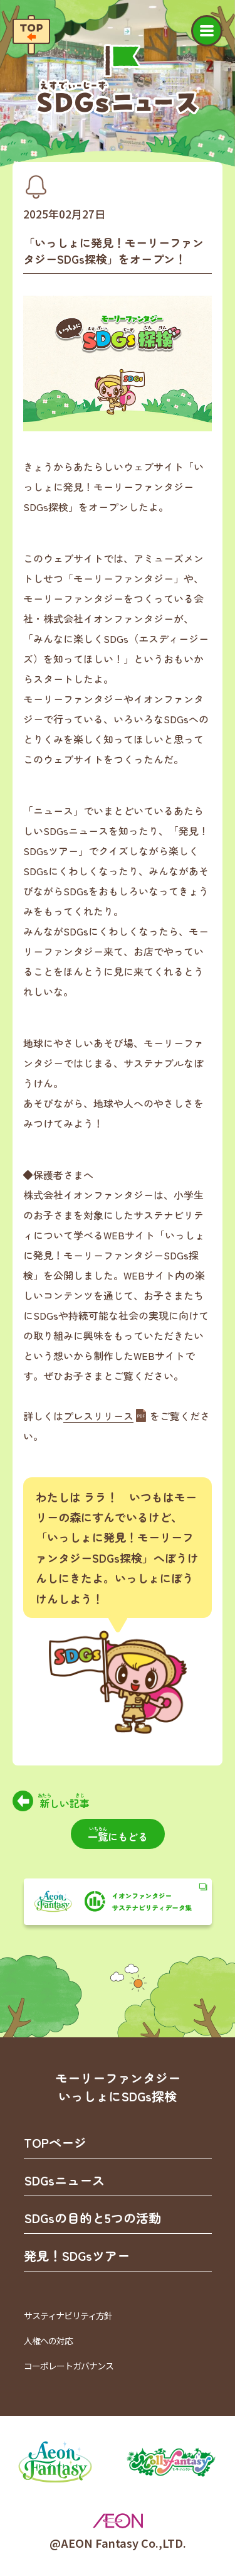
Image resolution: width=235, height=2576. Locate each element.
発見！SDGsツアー (77, 2255)
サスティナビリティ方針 (68, 2315)
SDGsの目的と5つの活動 (92, 2218)
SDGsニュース (64, 2180)
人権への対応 (48, 2340)
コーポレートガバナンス (68, 2365)
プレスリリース (98, 1415)
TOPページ (55, 2142)
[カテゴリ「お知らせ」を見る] (35, 187)
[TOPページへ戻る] (31, 35)
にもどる (118, 1834)
